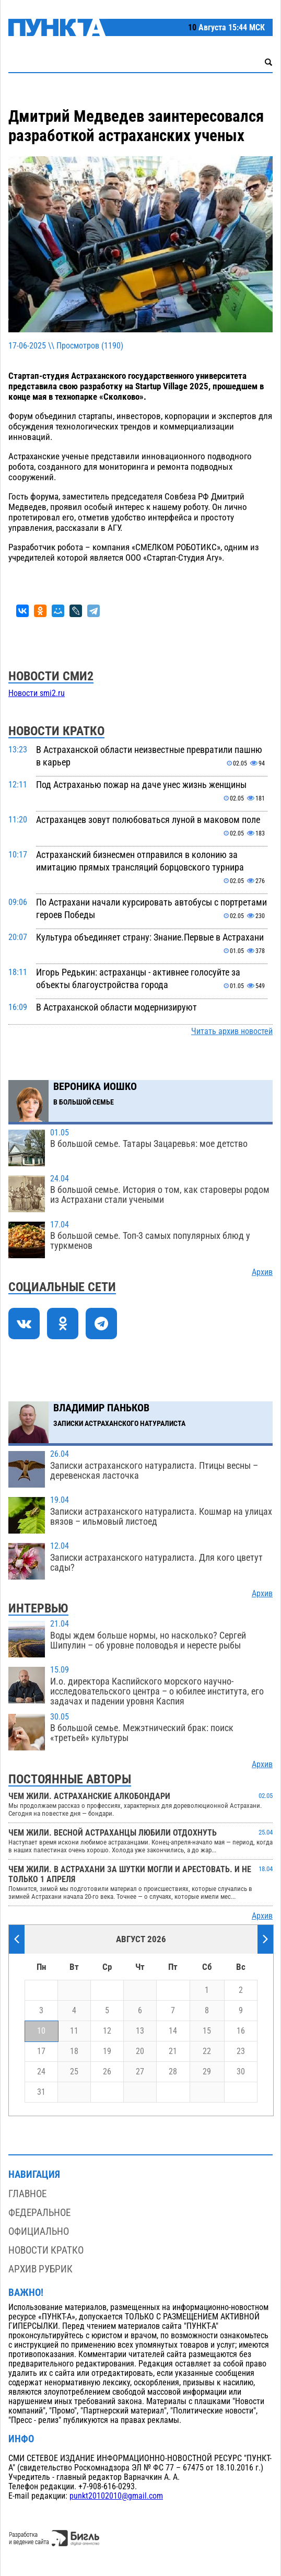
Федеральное (39, 2213)
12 (107, 2031)
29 (207, 2071)
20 (140, 2051)
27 (140, 2071)
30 (241, 2071)
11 (74, 2031)
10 (41, 2031)
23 (241, 2051)
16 (241, 2031)
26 (107, 2071)
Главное (27, 2194)
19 (107, 2051)
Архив (262, 1272)
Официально (38, 2231)
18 (74, 2051)
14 (173, 2031)
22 (207, 2051)
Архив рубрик (40, 2269)
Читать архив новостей (232, 1031)
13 (140, 2031)
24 (41, 2071)
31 (41, 2092)
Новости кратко (46, 2250)
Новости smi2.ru (36, 693)
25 (74, 2071)
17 (41, 2051)
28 (173, 2071)
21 (173, 2051)
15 (207, 2031)
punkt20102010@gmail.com (116, 2496)
